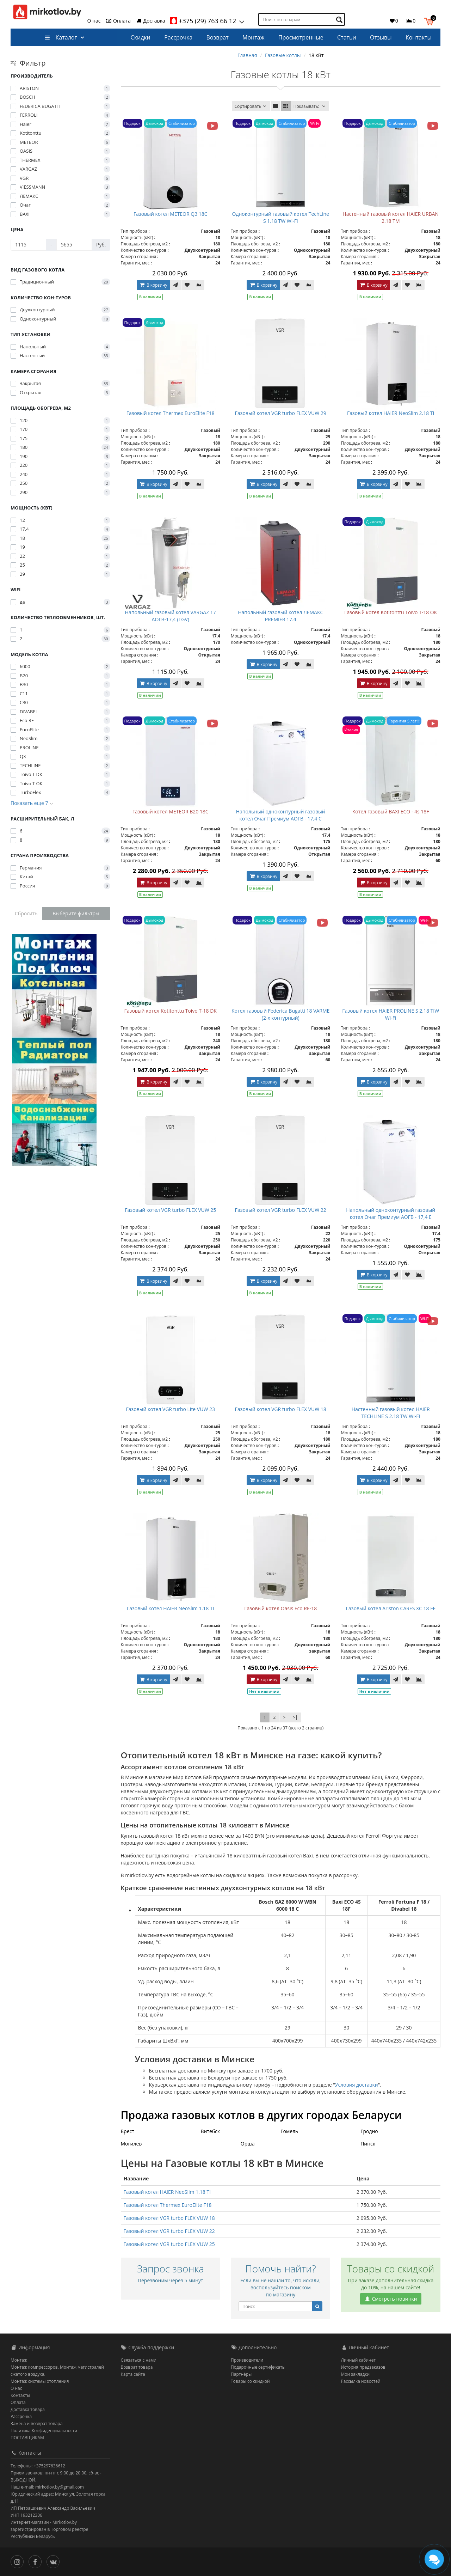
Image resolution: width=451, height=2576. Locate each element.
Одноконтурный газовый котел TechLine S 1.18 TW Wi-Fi (280, 217)
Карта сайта (133, 2374)
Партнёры (241, 2374)
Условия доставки (356, 2084)
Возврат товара (137, 2367)
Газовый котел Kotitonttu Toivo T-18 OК (390, 612)
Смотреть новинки (390, 2298)
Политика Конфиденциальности (44, 2431)
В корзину (153, 285)
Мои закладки (355, 2374)
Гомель (289, 2131)
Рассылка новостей (361, 2381)
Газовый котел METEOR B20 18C (170, 811)
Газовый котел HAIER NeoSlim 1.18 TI (170, 1608)
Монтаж (253, 37)
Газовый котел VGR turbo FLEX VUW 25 (170, 1210)
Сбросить (26, 913)
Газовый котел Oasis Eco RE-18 (280, 1608)
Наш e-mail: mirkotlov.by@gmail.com (47, 2487)
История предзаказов (363, 2367)
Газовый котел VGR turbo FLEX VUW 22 (280, 1210)
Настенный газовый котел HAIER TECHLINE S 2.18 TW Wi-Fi (391, 1413)
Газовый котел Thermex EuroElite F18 (170, 413)
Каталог (60, 37)
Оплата (117, 20)
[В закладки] (187, 285)
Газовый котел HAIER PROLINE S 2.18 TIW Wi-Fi (390, 1014)
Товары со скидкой (250, 2381)
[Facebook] (37, 2561)
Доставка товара (28, 2409)
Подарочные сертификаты (258, 2367)
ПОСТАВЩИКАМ (27, 2438)
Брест (127, 2131)
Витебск (210, 2131)
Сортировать (250, 106)
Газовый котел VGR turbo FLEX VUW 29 (280, 413)
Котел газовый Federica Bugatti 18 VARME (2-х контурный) (280, 1014)
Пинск (367, 2143)
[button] (430, 20)
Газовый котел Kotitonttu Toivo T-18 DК (170, 1010)
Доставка (150, 20)
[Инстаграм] (19, 2561)
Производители (247, 2360)
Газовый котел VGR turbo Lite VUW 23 (170, 1409)
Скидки (140, 37)
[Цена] (28, 245)
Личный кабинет (358, 2360)
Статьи (346, 37)
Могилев (131, 2143)
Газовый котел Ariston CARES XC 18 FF (390, 1608)
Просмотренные (300, 37)
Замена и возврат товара (36, 2424)
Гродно (369, 2131)
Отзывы (380, 37)
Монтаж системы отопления (40, 2381)
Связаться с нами (138, 2360)
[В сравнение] (198, 285)
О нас (94, 20)
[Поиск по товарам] (340, 20)
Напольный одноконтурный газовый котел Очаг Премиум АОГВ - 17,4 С (280, 815)
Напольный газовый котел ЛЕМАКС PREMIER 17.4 (280, 616)
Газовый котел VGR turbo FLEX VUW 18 (280, 1409)
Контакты (419, 37)
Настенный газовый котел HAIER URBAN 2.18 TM (390, 217)
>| (295, 1717)
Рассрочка (178, 37)
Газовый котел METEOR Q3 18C (171, 213)
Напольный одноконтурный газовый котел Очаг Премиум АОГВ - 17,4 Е (390, 1213)
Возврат (217, 37)
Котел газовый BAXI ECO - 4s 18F (390, 811)
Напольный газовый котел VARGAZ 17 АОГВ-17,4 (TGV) (170, 616)
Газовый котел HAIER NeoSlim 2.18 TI (390, 413)
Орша (248, 2143)
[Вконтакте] (55, 2561)
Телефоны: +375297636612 (38, 2466)
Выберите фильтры (75, 913)
